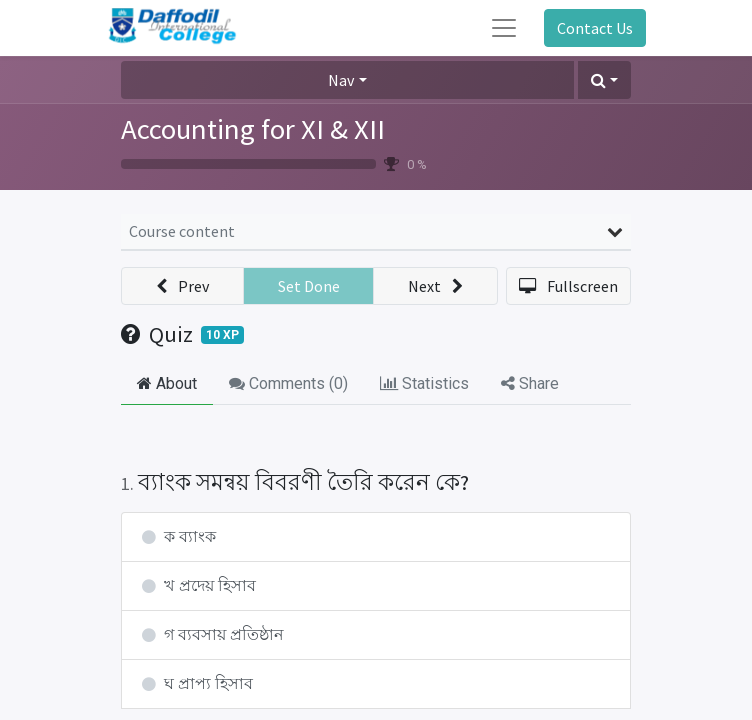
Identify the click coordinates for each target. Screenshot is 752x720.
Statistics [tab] (424, 383)
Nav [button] (341, 80)
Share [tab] (530, 383)
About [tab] (167, 383)
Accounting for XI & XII (253, 129)
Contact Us (595, 28)
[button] (604, 80)
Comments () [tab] (288, 383)
